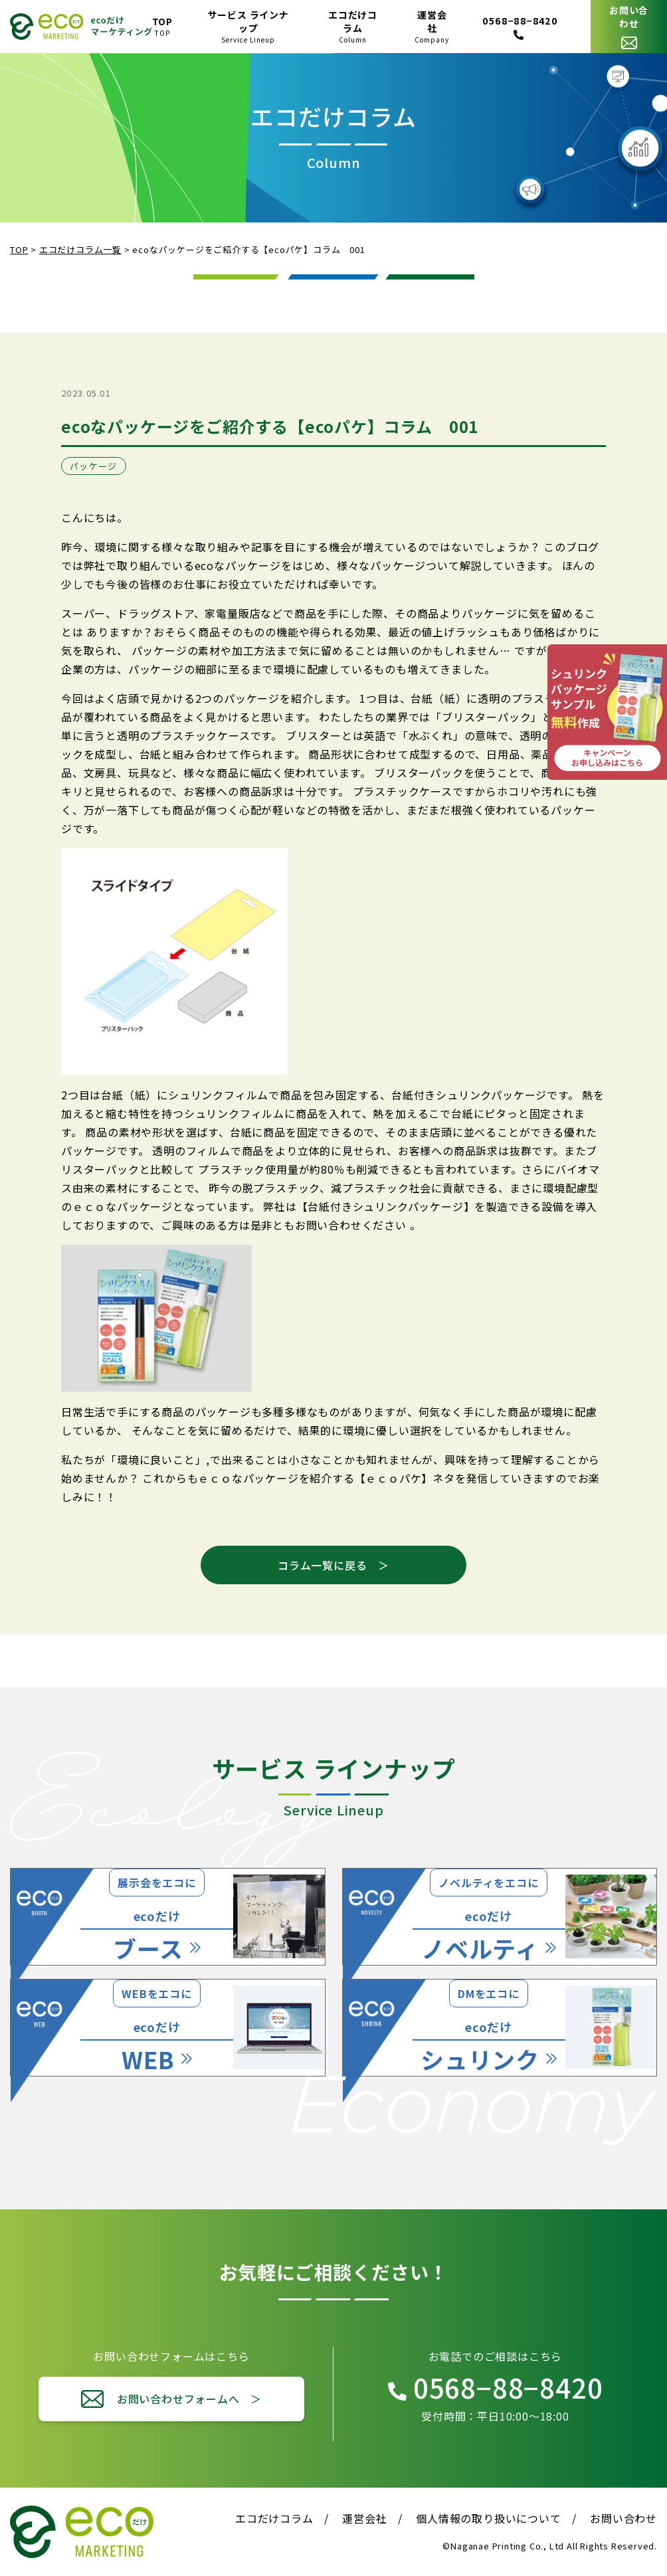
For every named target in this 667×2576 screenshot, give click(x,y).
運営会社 (364, 2518)
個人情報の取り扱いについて (488, 2518)
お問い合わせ (623, 2518)
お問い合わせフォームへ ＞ (189, 2399)
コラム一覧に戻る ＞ (333, 1565)
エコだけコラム (274, 2518)
